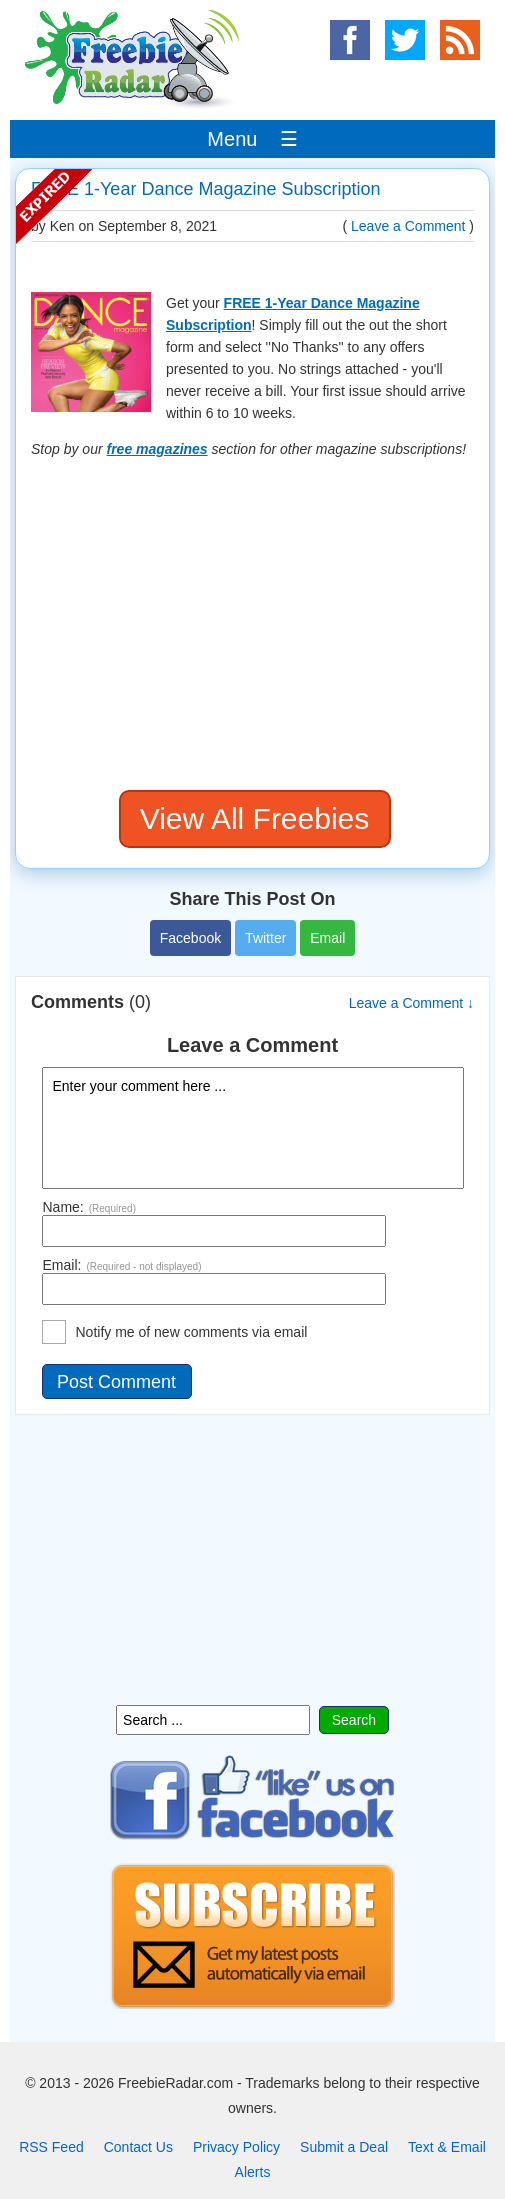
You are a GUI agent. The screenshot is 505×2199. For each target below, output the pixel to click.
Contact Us (138, 2147)
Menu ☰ (252, 139)
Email (327, 938)
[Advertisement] (252, 625)
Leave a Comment (408, 226)
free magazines (157, 449)
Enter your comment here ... (253, 1128)
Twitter (265, 938)
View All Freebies (255, 818)
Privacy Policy (236, 2147)
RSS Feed (51, 2147)
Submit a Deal (344, 2147)
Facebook (190, 938)
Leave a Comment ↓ (411, 1003)
